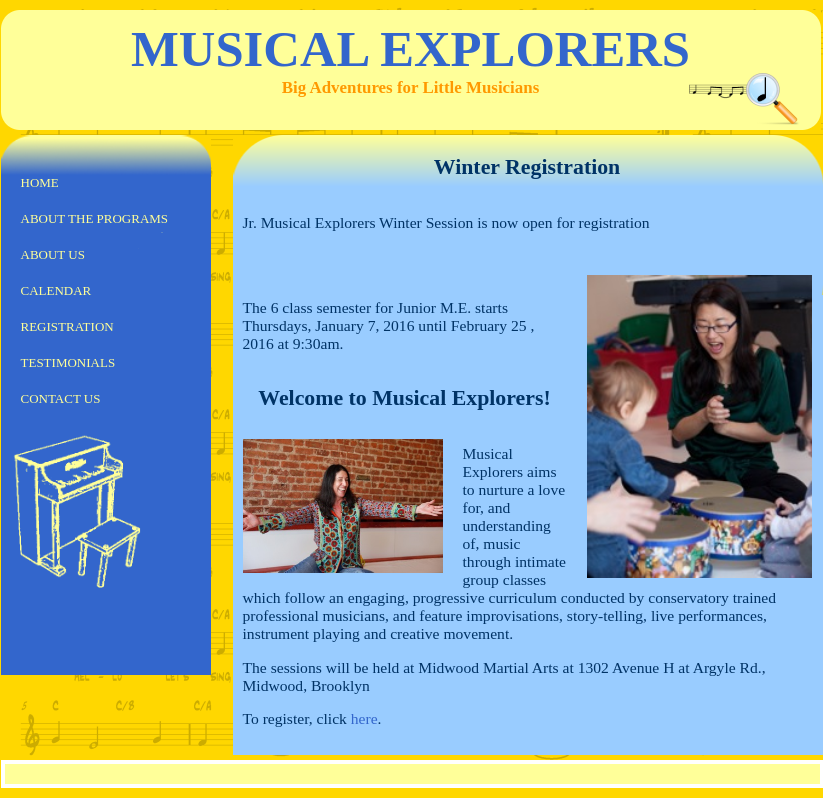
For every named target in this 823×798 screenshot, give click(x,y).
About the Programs (95, 218)
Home (40, 182)
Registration (67, 326)
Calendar (56, 290)
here (364, 718)
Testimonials (68, 362)
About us (53, 254)
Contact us (61, 398)
